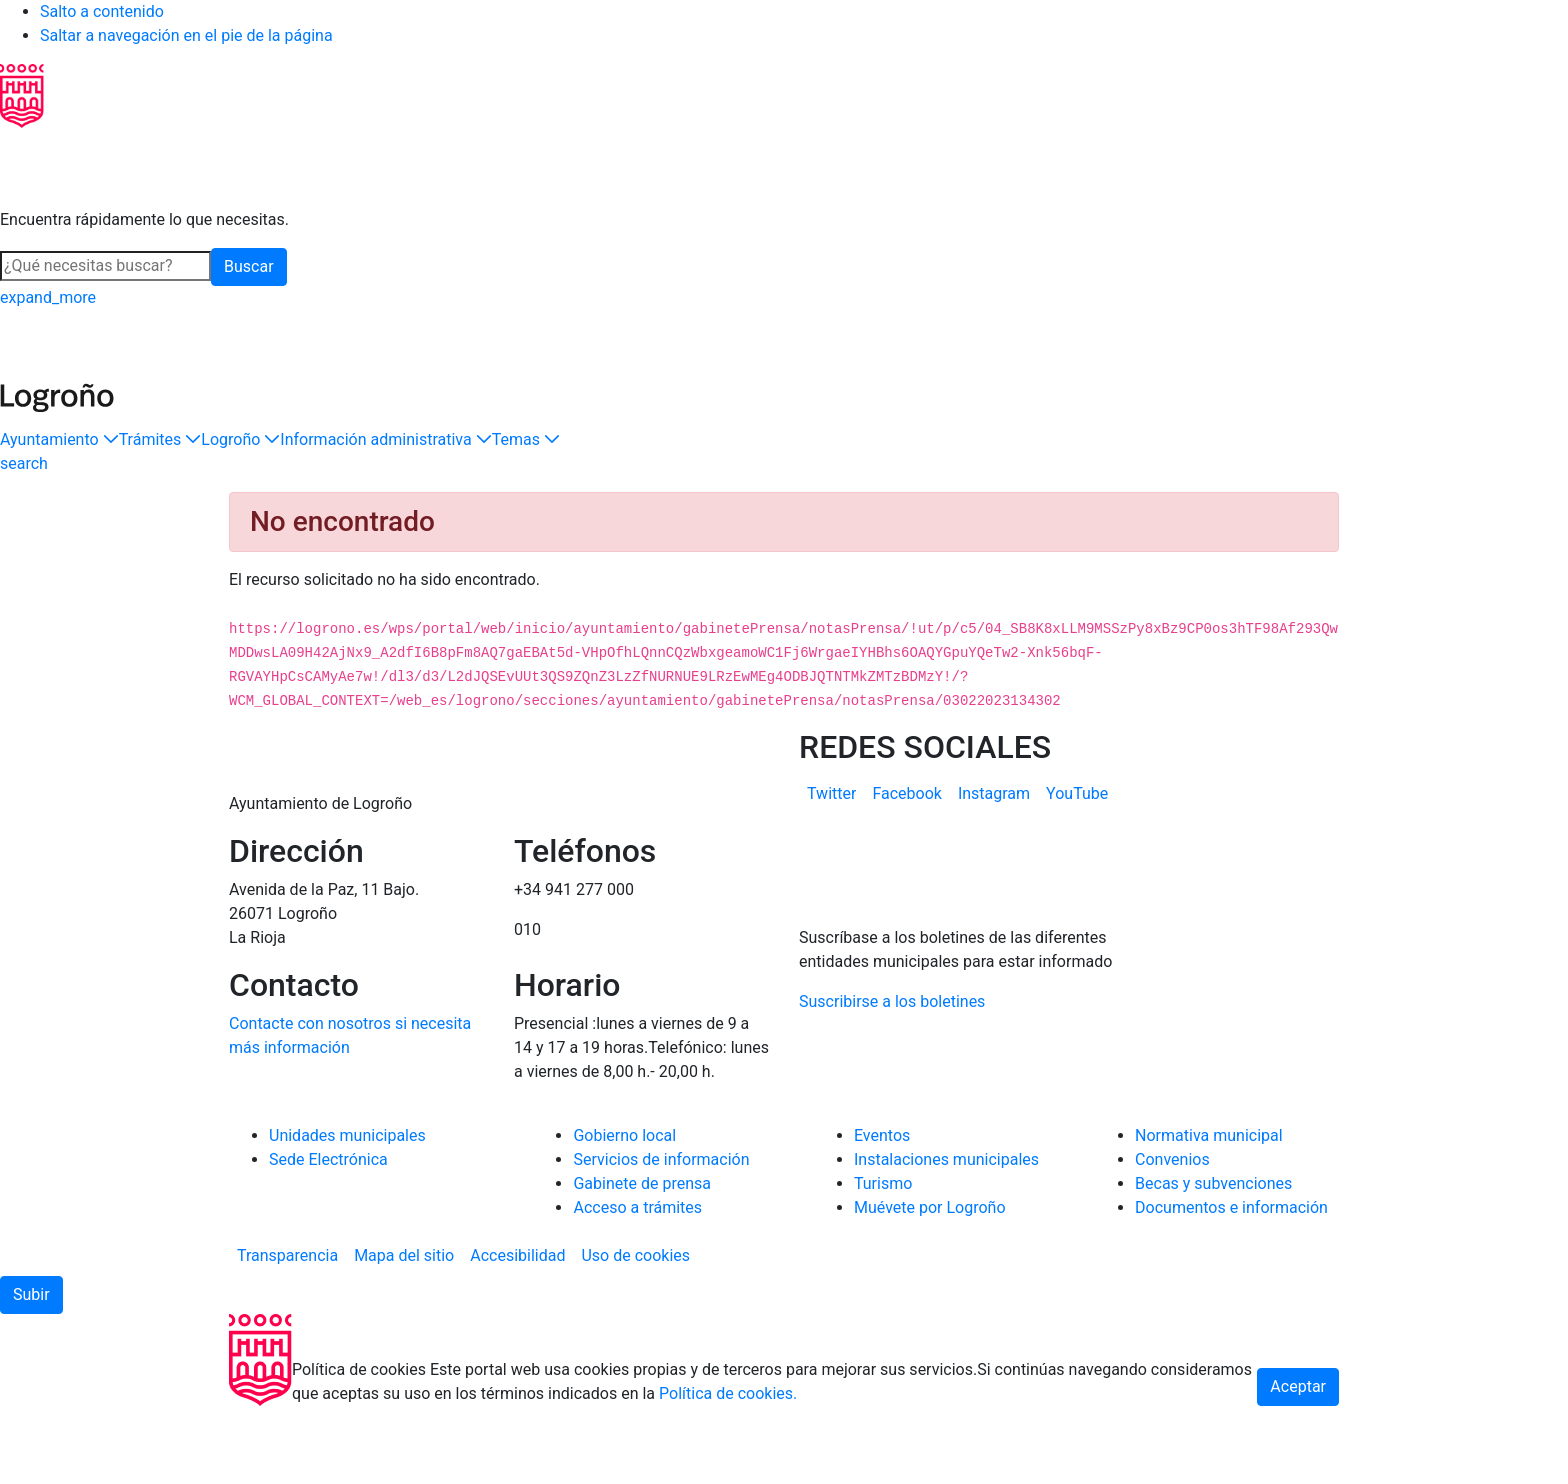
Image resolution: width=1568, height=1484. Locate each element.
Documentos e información (1231, 1285)
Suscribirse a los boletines (892, 1079)
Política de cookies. (728, 1471)
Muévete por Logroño (930, 1285)
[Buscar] (105, 266)
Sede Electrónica (328, 1237)
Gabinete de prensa (642, 1261)
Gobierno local (624, 1213)
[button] (59, 440)
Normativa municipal (1209, 1213)
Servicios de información (661, 1237)
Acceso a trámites (637, 1285)
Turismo (883, 1261)
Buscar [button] (249, 266)
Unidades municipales (347, 1213)
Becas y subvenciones (1213, 1261)
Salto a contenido (102, 11)
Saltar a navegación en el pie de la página (186, 35)
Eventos (882, 1213)
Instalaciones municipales (946, 1237)
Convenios (1172, 1237)
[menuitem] (831, 794)
